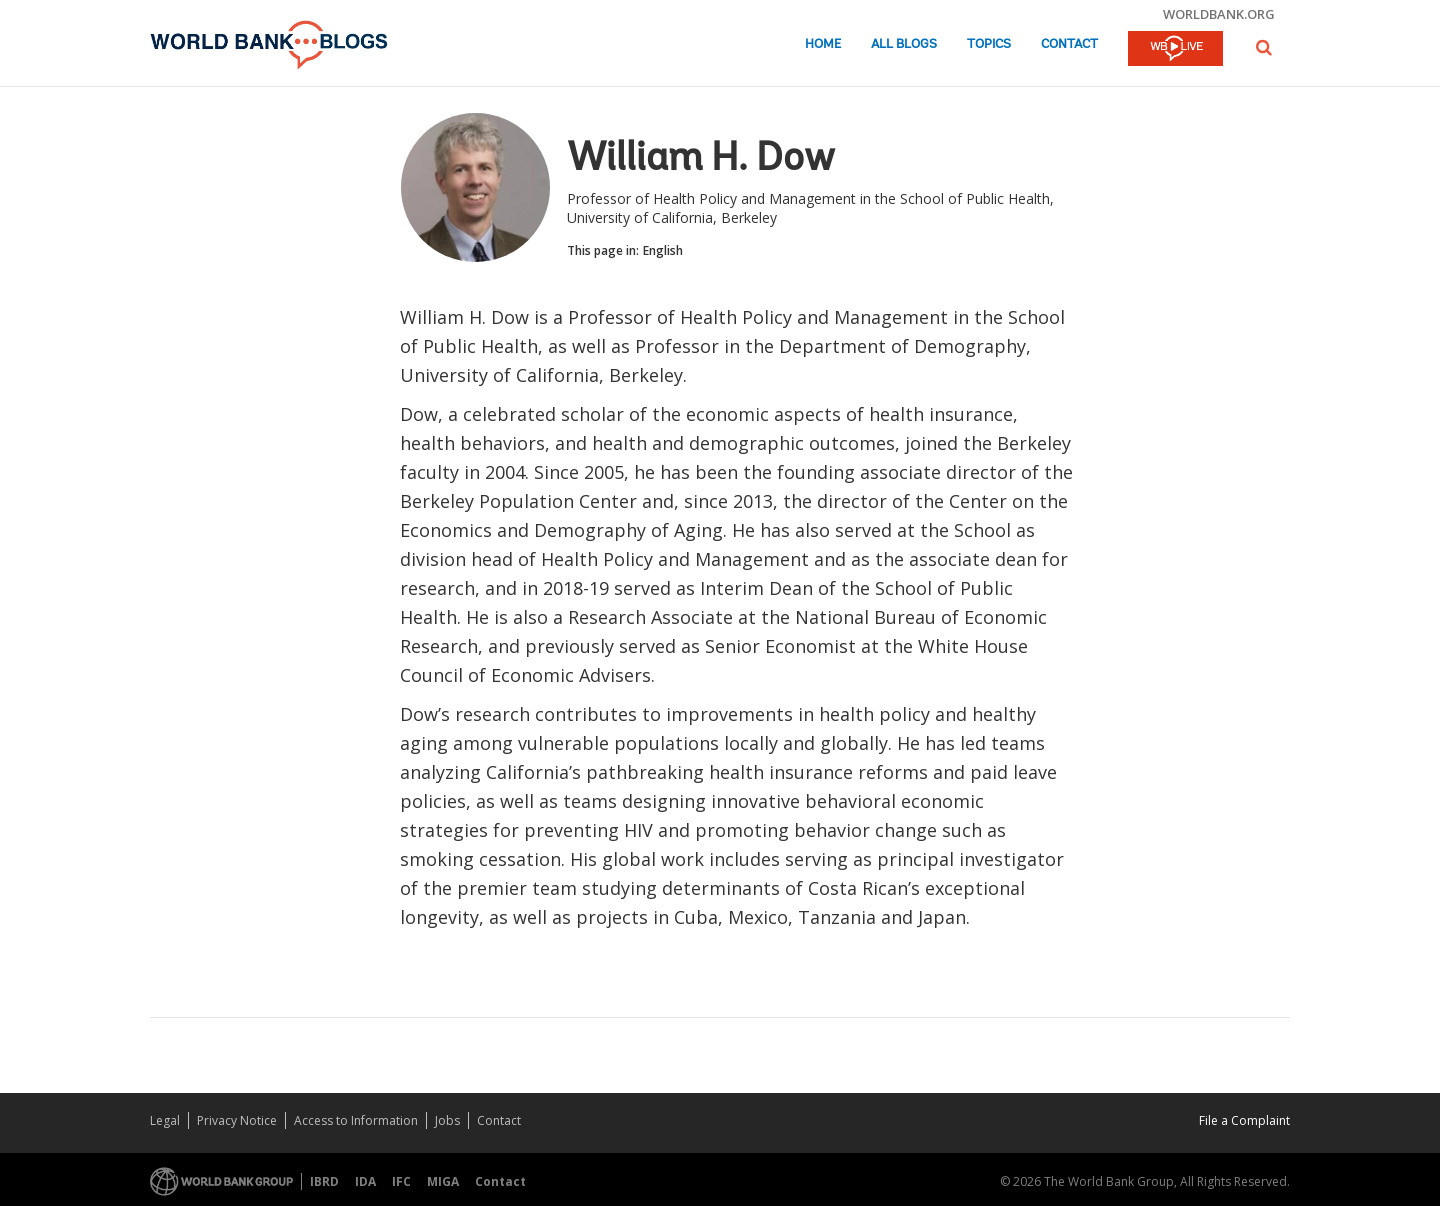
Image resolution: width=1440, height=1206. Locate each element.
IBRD (324, 1181)
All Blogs (904, 44)
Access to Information (356, 1120)
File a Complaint (1244, 1120)
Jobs (447, 1120)
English (663, 250)
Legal (165, 1120)
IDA (365, 1181)
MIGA (443, 1181)
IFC (401, 1181)
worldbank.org (1219, 14)
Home (823, 44)
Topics (989, 44)
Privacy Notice (237, 1120)
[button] (1264, 47)
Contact (1069, 44)
